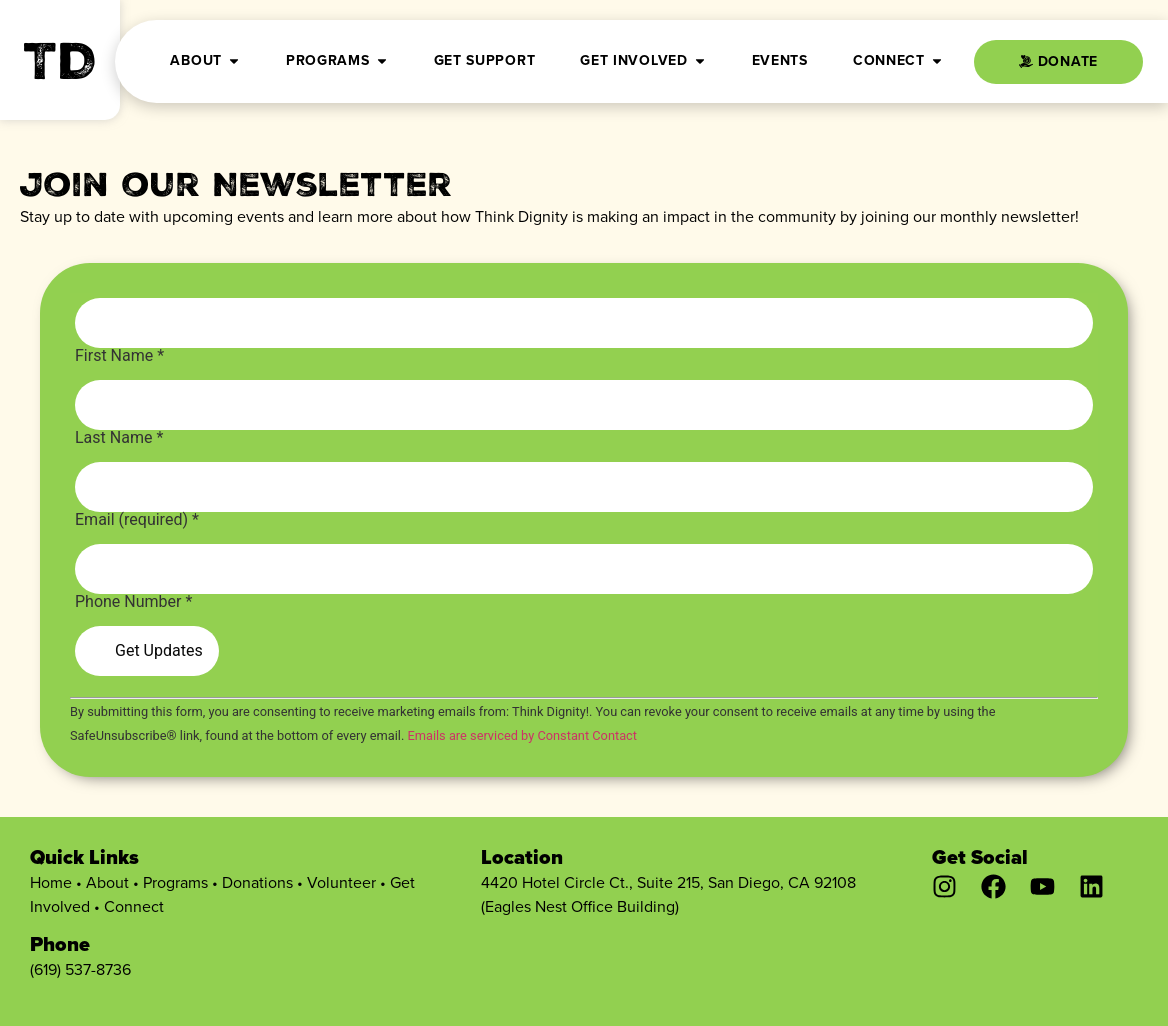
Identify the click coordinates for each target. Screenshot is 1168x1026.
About (107, 882)
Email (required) (137, 520)
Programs (175, 882)
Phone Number (133, 602)
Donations (257, 882)
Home (51, 882)
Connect (134, 906)
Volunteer (341, 882)
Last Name (119, 438)
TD (60, 68)
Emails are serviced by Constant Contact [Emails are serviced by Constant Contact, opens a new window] (522, 735)
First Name (119, 356)
